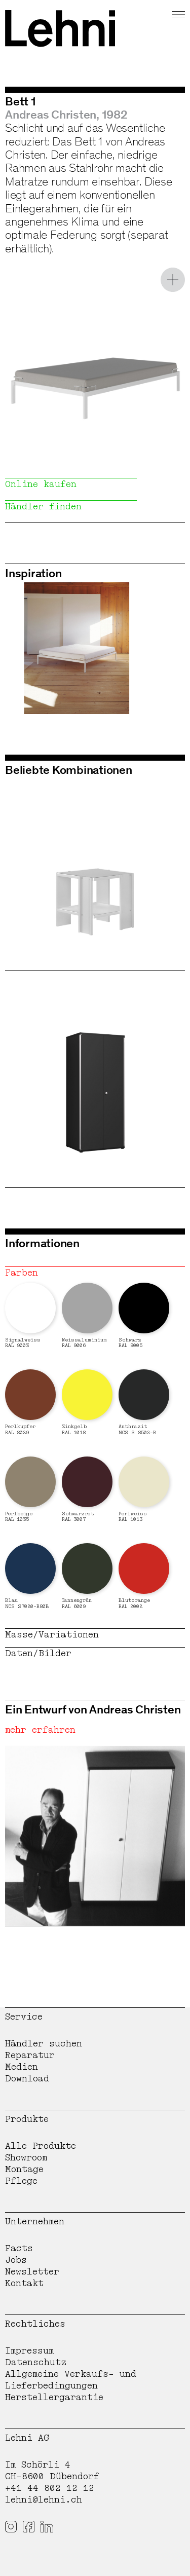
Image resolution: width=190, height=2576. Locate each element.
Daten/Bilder (38, 1653)
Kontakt (24, 2283)
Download (27, 2078)
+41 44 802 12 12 (49, 2488)
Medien (21, 2067)
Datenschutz (36, 2362)
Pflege (21, 2181)
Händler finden (43, 506)
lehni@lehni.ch (43, 2499)
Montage (24, 2169)
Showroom (26, 2157)
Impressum (29, 2350)
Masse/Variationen (52, 1634)
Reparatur (30, 2055)
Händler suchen (43, 2043)
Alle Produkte (40, 2146)
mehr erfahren (40, 1730)
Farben (21, 1272)
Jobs (16, 2260)
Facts (19, 2248)
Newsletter (32, 2271)
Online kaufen (41, 484)
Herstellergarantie (54, 2397)
